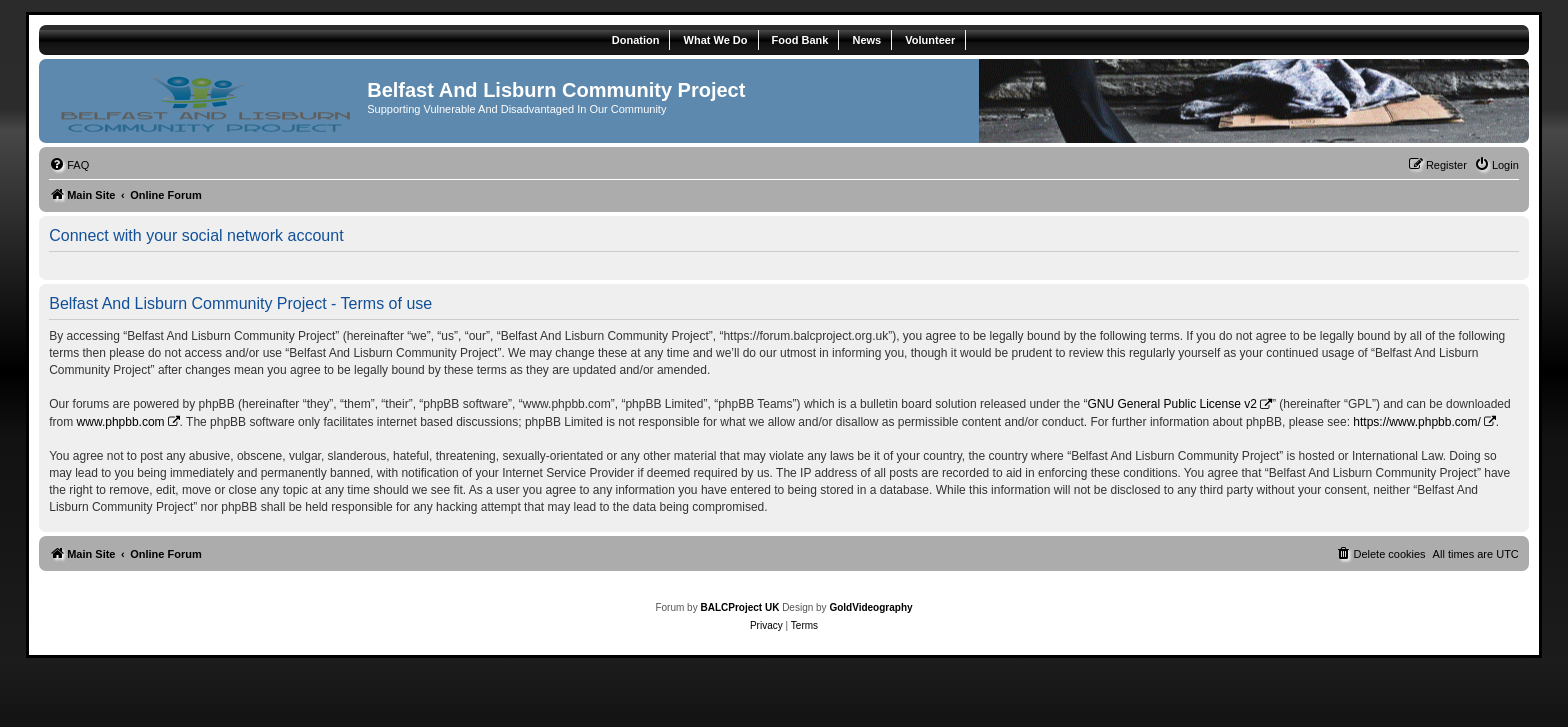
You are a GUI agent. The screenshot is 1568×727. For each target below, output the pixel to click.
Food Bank (800, 40)
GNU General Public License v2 (1171, 404)
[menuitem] (69, 165)
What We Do (716, 40)
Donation (636, 40)
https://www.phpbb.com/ (1416, 422)
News (866, 40)
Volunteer (930, 40)
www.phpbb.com (121, 422)
